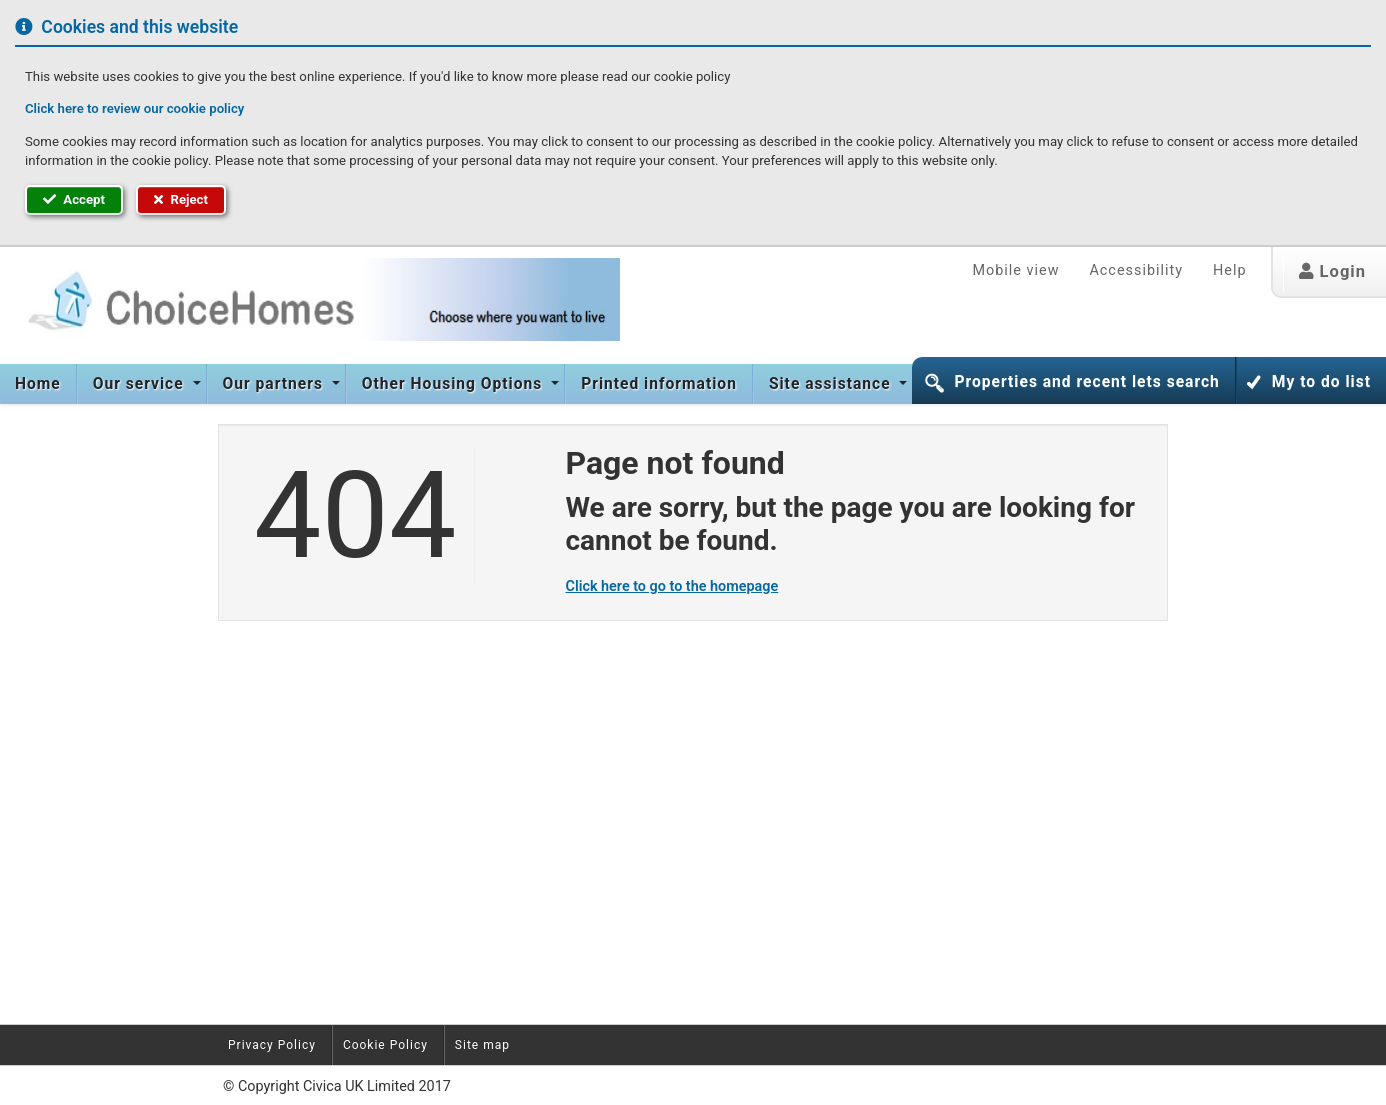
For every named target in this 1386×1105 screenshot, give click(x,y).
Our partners (275, 384)
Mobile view (1015, 270)
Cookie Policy (385, 1045)
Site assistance (832, 384)
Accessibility (1136, 270)
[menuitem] (38, 384)
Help (1229, 270)
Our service (141, 384)
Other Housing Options (454, 384)
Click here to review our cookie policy (134, 108)
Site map (482, 1045)
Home (38, 384)
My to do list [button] (1321, 382)
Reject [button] (181, 199)
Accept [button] (74, 199)
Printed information (659, 384)
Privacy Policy (272, 1045)
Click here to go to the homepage (672, 586)
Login (1332, 271)
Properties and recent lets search (1086, 382)
